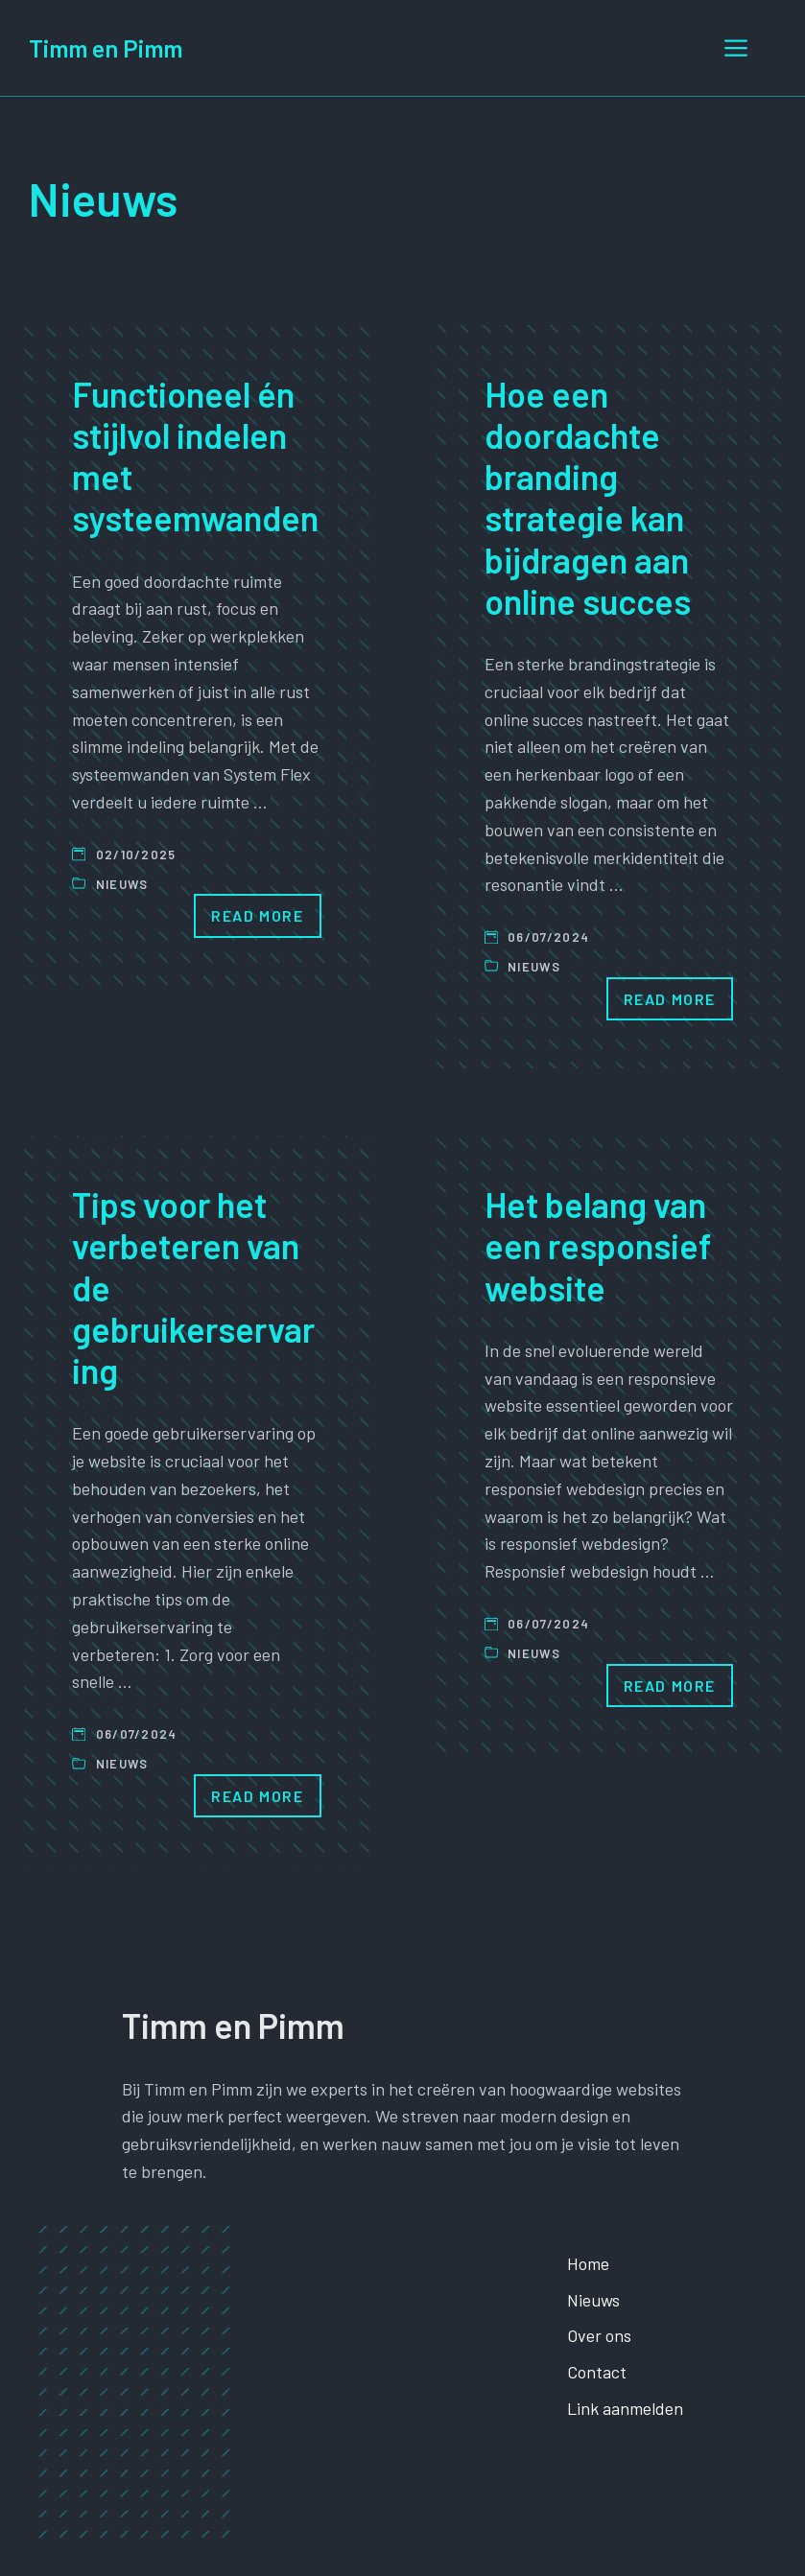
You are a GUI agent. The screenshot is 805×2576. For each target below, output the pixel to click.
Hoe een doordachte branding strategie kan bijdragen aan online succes (588, 497)
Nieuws (122, 884)
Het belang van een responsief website (598, 1245)
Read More (257, 915)
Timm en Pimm (105, 48)
